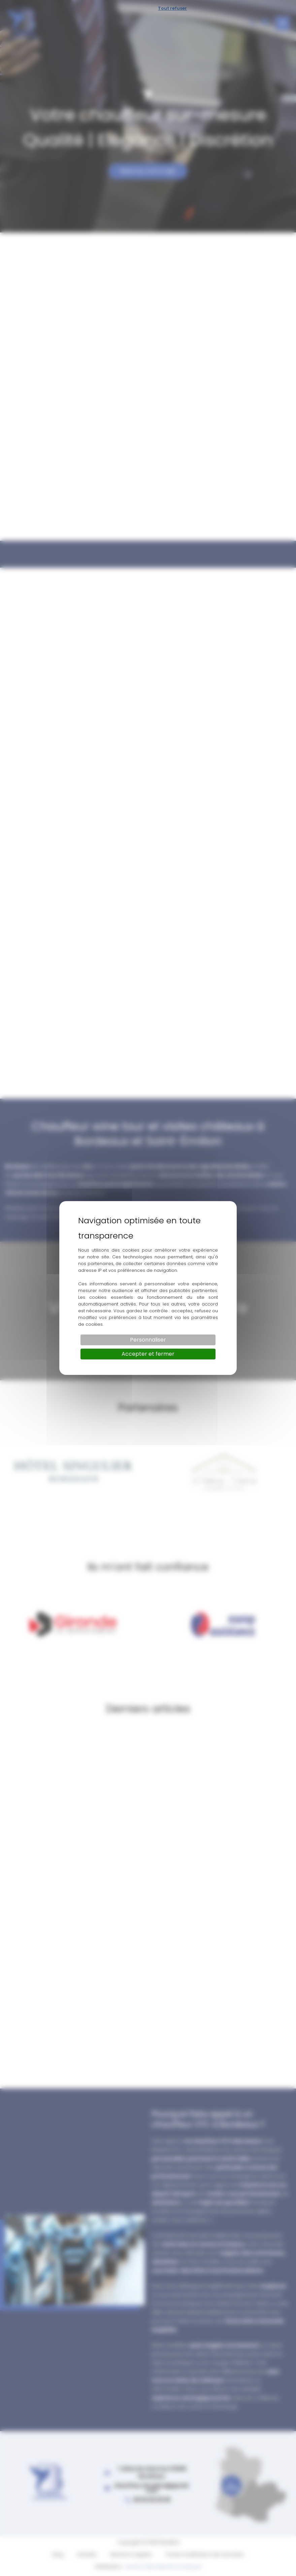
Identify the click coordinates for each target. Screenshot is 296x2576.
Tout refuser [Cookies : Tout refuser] (172, 8)
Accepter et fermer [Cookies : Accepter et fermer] (148, 1354)
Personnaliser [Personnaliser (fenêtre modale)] (148, 1340)
